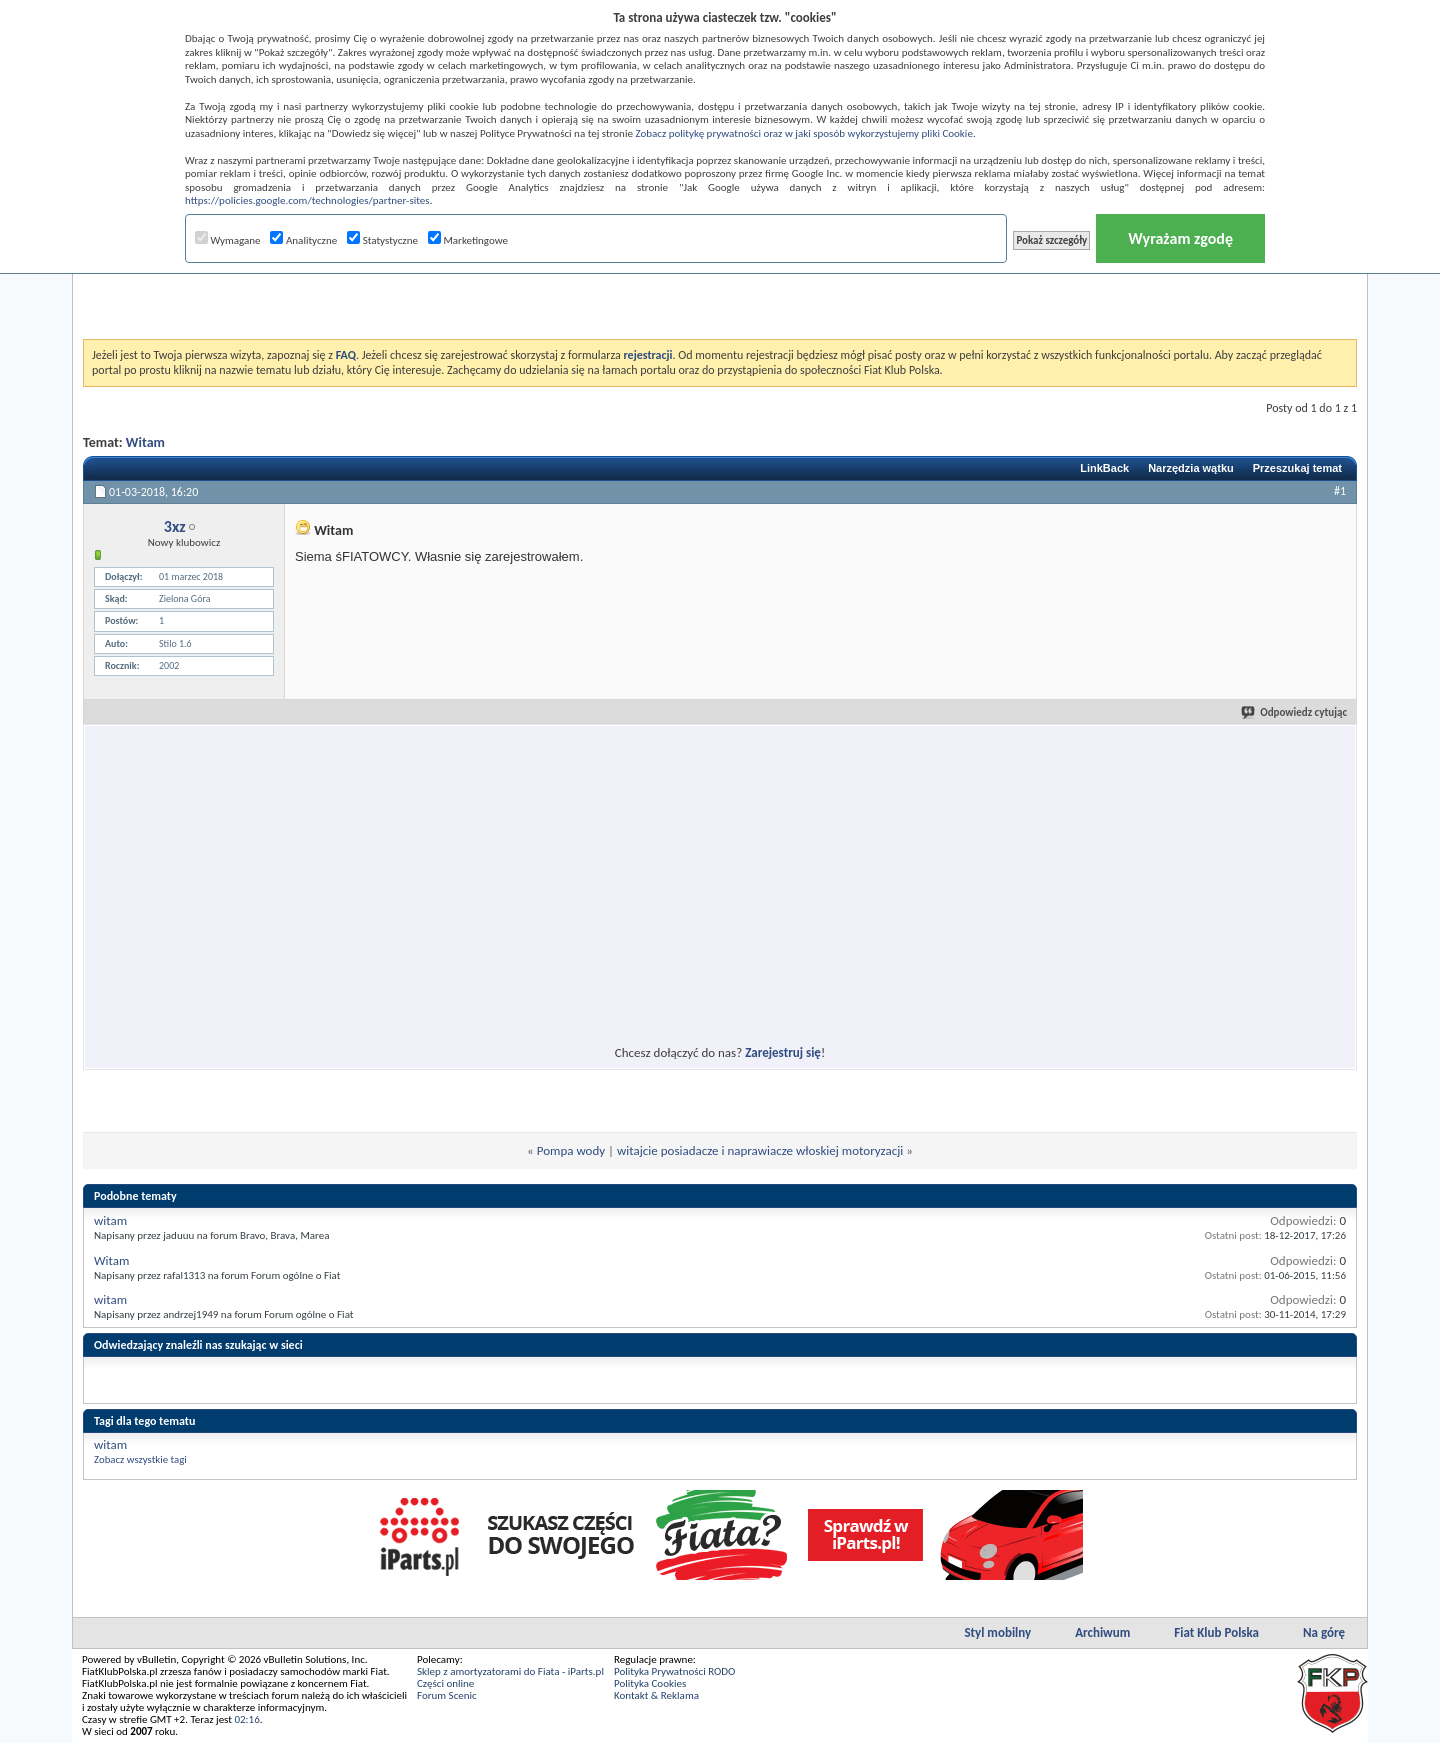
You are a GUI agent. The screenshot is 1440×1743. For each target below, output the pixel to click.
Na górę (1324, 1632)
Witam (145, 442)
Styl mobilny (997, 1632)
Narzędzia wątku (1191, 468)
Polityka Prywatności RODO (674, 1671)
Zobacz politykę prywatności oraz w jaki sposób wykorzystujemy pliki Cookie (803, 133)
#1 (1340, 491)
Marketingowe (468, 240)
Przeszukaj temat (1297, 468)
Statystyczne (382, 240)
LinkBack (1104, 468)
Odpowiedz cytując (1295, 712)
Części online (445, 1683)
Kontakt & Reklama (656, 1695)
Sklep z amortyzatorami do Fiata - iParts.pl (510, 1671)
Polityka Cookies (650, 1683)
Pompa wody (571, 1150)
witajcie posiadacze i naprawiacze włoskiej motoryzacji (760, 1150)
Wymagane (228, 240)
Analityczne (303, 240)
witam (110, 1220)
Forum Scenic (447, 1695)
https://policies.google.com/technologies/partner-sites (307, 200)
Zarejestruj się (783, 1052)
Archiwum (1102, 1632)
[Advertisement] (720, 289)
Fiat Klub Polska (1216, 1632)
